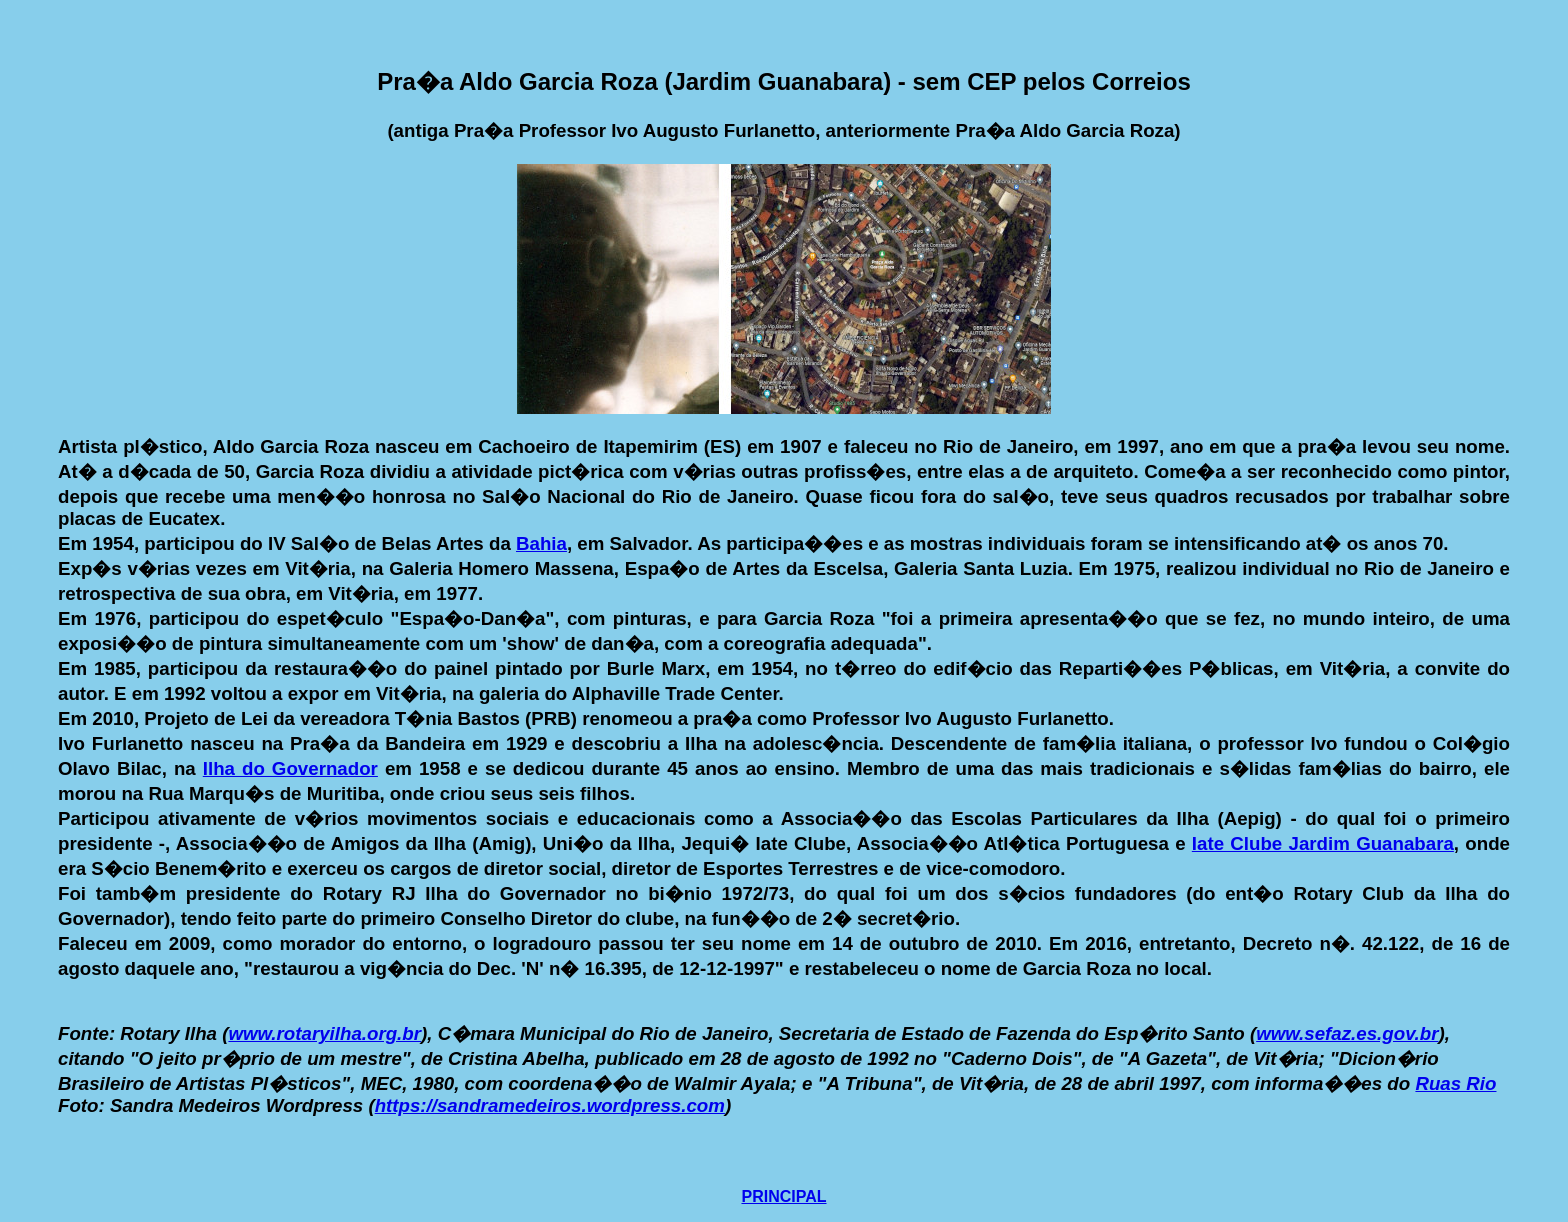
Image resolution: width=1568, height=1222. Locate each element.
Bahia (541, 543)
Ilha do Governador (290, 768)
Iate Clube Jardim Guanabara (1323, 843)
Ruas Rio (1455, 1083)
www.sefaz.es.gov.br (1347, 1033)
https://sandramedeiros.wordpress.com (550, 1105)
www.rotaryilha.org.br (324, 1033)
